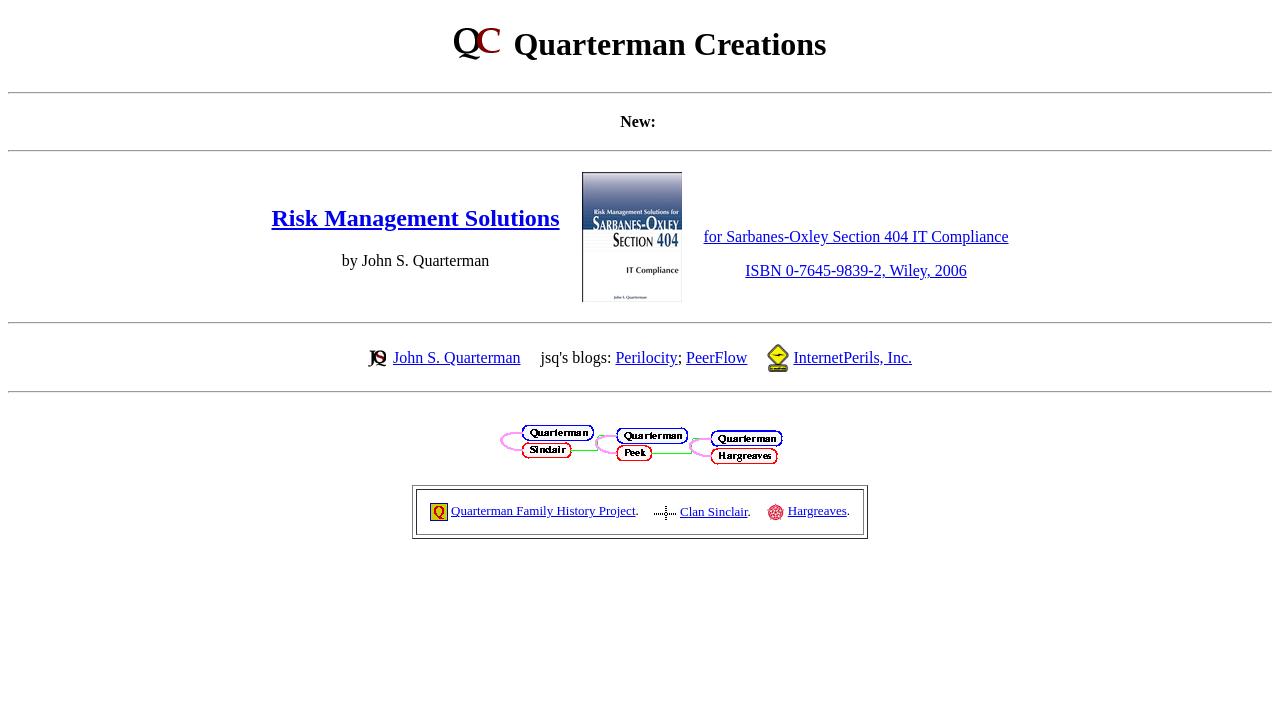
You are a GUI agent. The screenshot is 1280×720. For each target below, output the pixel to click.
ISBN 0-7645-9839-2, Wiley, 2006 (856, 270)
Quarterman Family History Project (543, 510)
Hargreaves (817, 510)
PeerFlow (716, 357)
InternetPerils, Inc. (852, 357)
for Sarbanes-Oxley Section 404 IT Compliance (856, 236)
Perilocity (646, 357)
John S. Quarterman (457, 357)
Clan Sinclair (714, 511)
